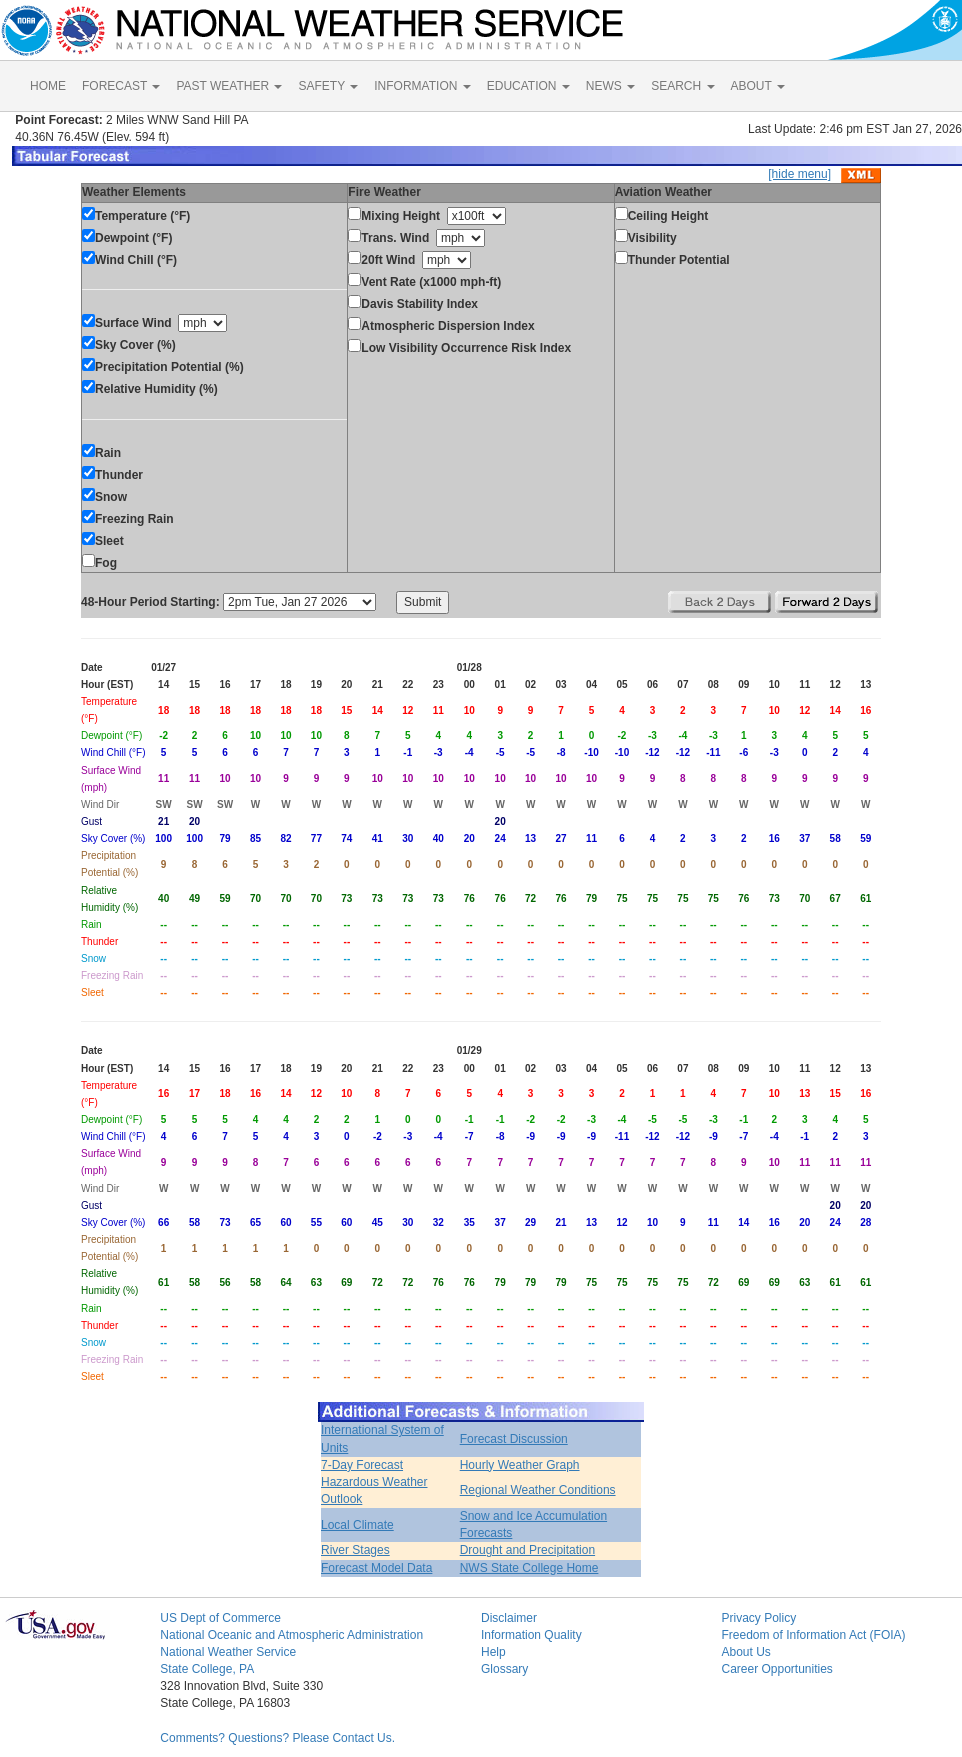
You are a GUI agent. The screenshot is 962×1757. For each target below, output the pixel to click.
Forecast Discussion (514, 1439)
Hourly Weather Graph (520, 1465)
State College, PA (207, 1669)
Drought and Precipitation (527, 1550)
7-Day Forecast (362, 1465)
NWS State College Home (529, 1568)
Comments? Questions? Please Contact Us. (277, 1738)
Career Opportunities (776, 1669)
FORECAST (121, 86)
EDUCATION (528, 86)
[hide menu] (799, 174)
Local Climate (357, 1525)
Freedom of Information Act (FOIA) (813, 1635)
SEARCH (682, 86)
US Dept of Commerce (220, 1618)
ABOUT (758, 86)
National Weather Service (228, 1652)
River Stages (355, 1550)
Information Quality (531, 1635)
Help (493, 1652)
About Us (745, 1652)
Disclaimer (509, 1618)
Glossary (504, 1669)
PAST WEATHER (229, 86)
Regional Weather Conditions (538, 1490)
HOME (48, 86)
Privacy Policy (758, 1618)
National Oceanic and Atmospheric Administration (291, 1635)
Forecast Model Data (376, 1568)
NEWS (610, 86)
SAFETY (328, 86)
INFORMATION (422, 86)
